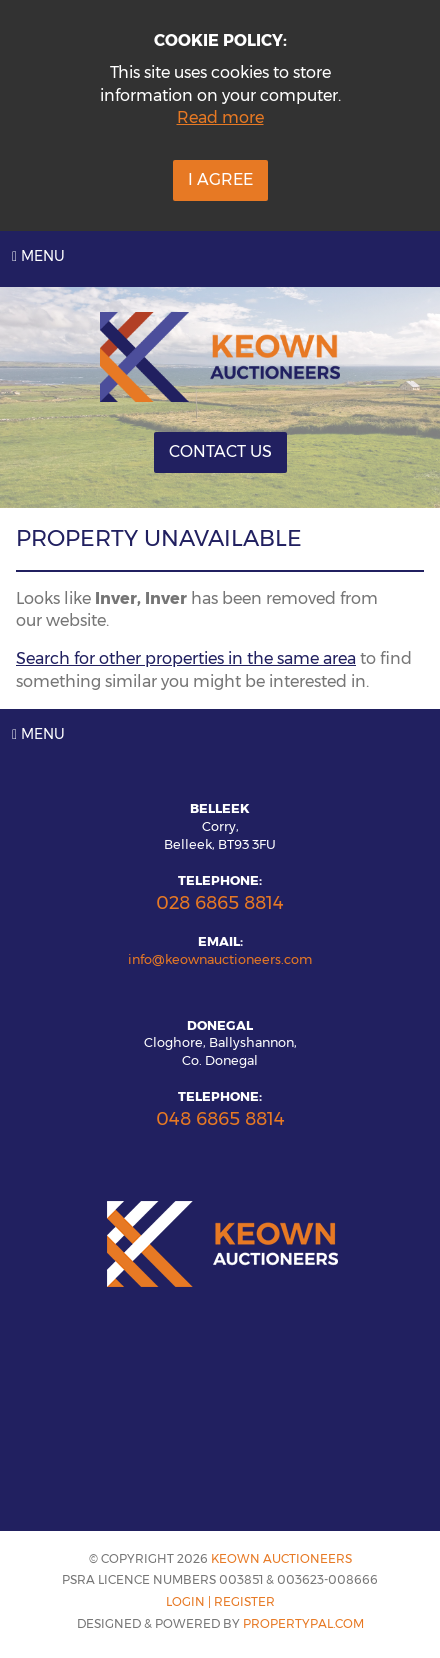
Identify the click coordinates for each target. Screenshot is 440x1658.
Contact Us (220, 451)
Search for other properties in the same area (186, 658)
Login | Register (220, 1601)
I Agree (220, 179)
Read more (220, 117)
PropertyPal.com (303, 1623)
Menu (38, 256)
